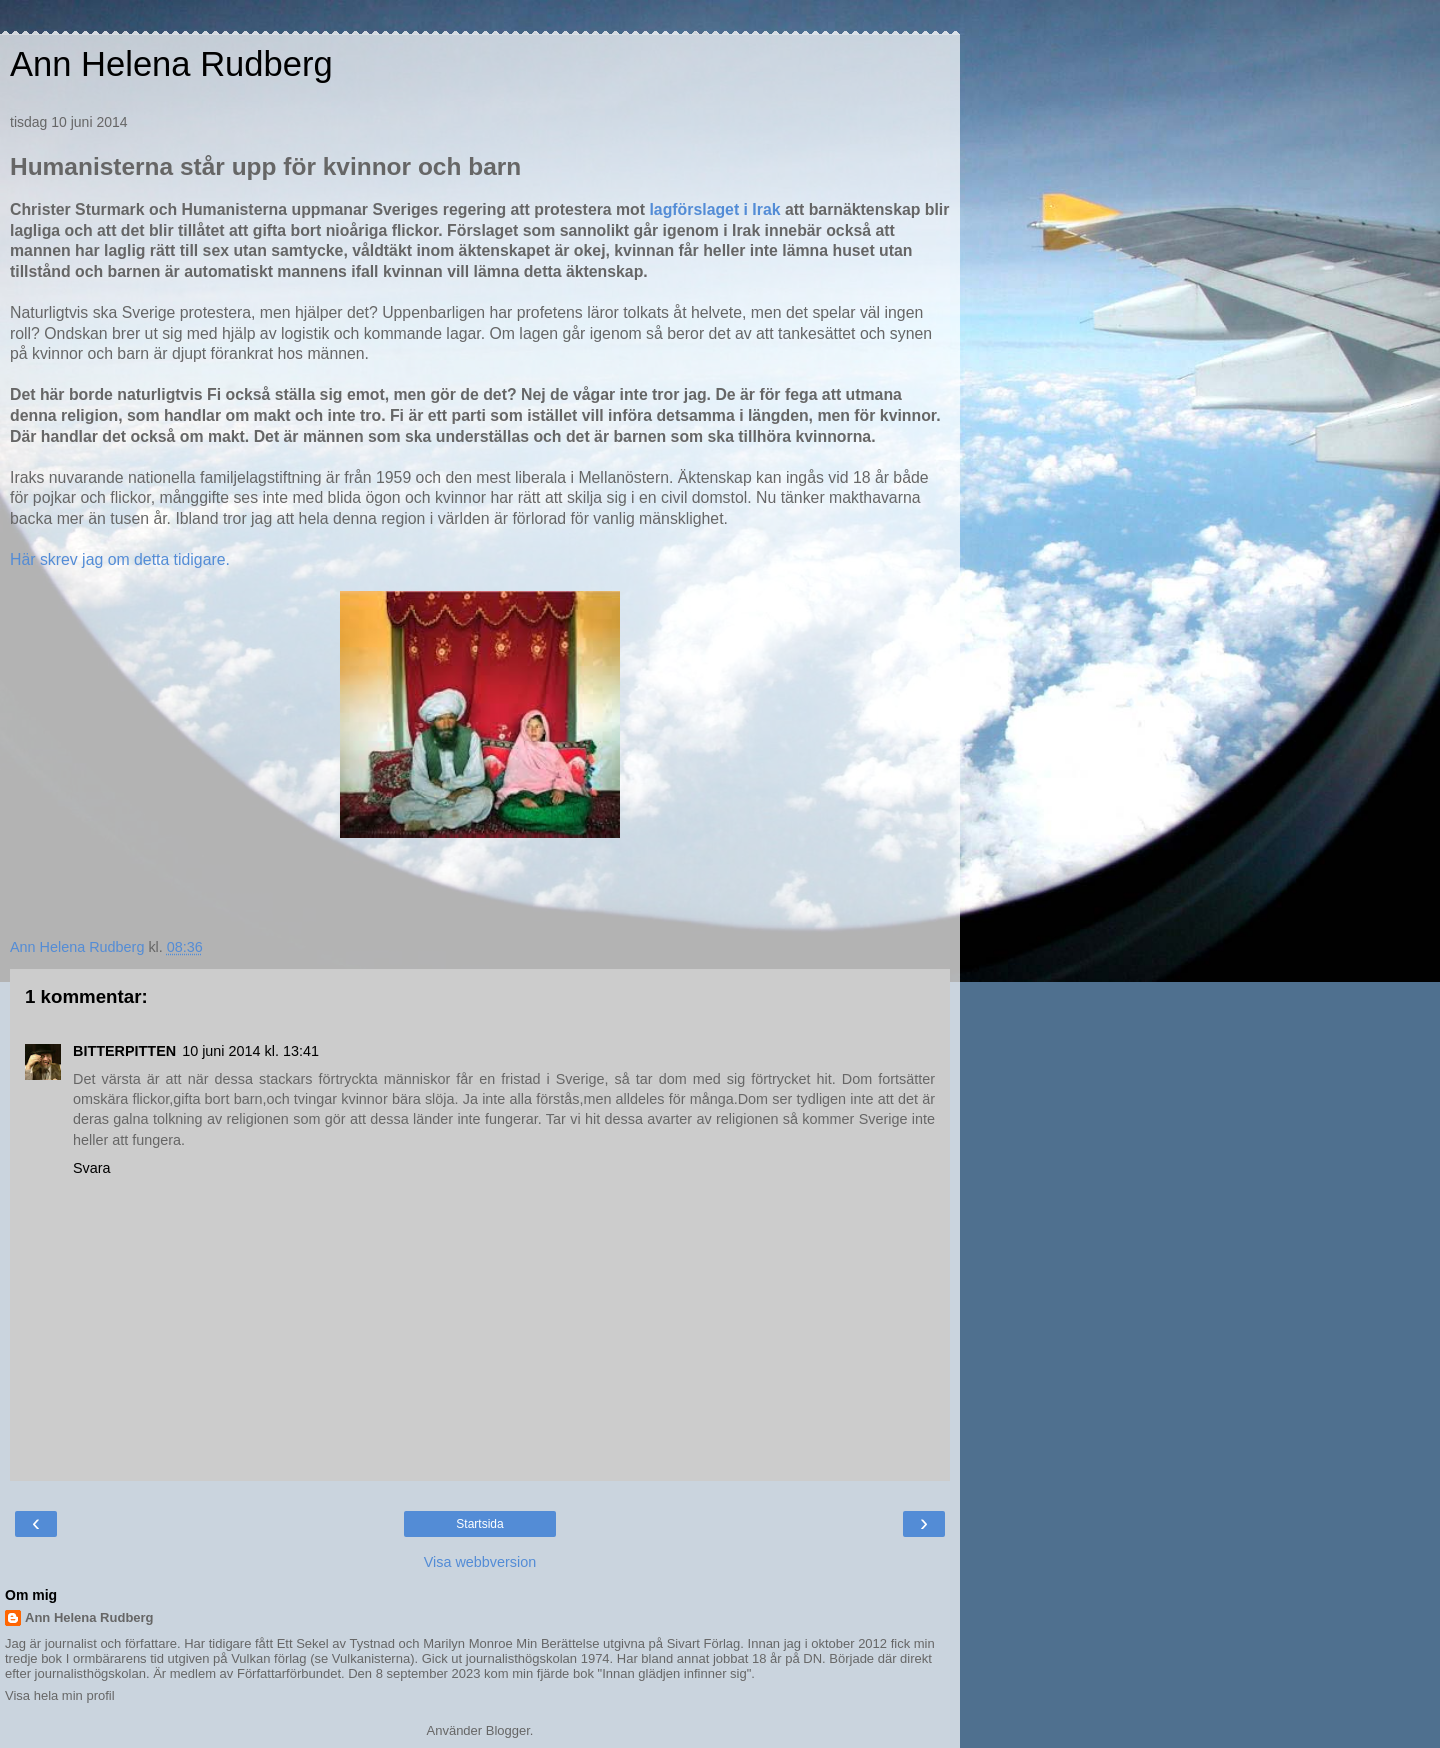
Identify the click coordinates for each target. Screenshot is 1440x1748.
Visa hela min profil (60, 1695)
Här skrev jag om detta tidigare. (120, 559)
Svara (92, 1168)
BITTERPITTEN (124, 1051)
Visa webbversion (480, 1562)
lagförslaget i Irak (716, 209)
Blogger (508, 1730)
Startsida (479, 1524)
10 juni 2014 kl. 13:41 (250, 1051)
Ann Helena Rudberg (171, 64)
